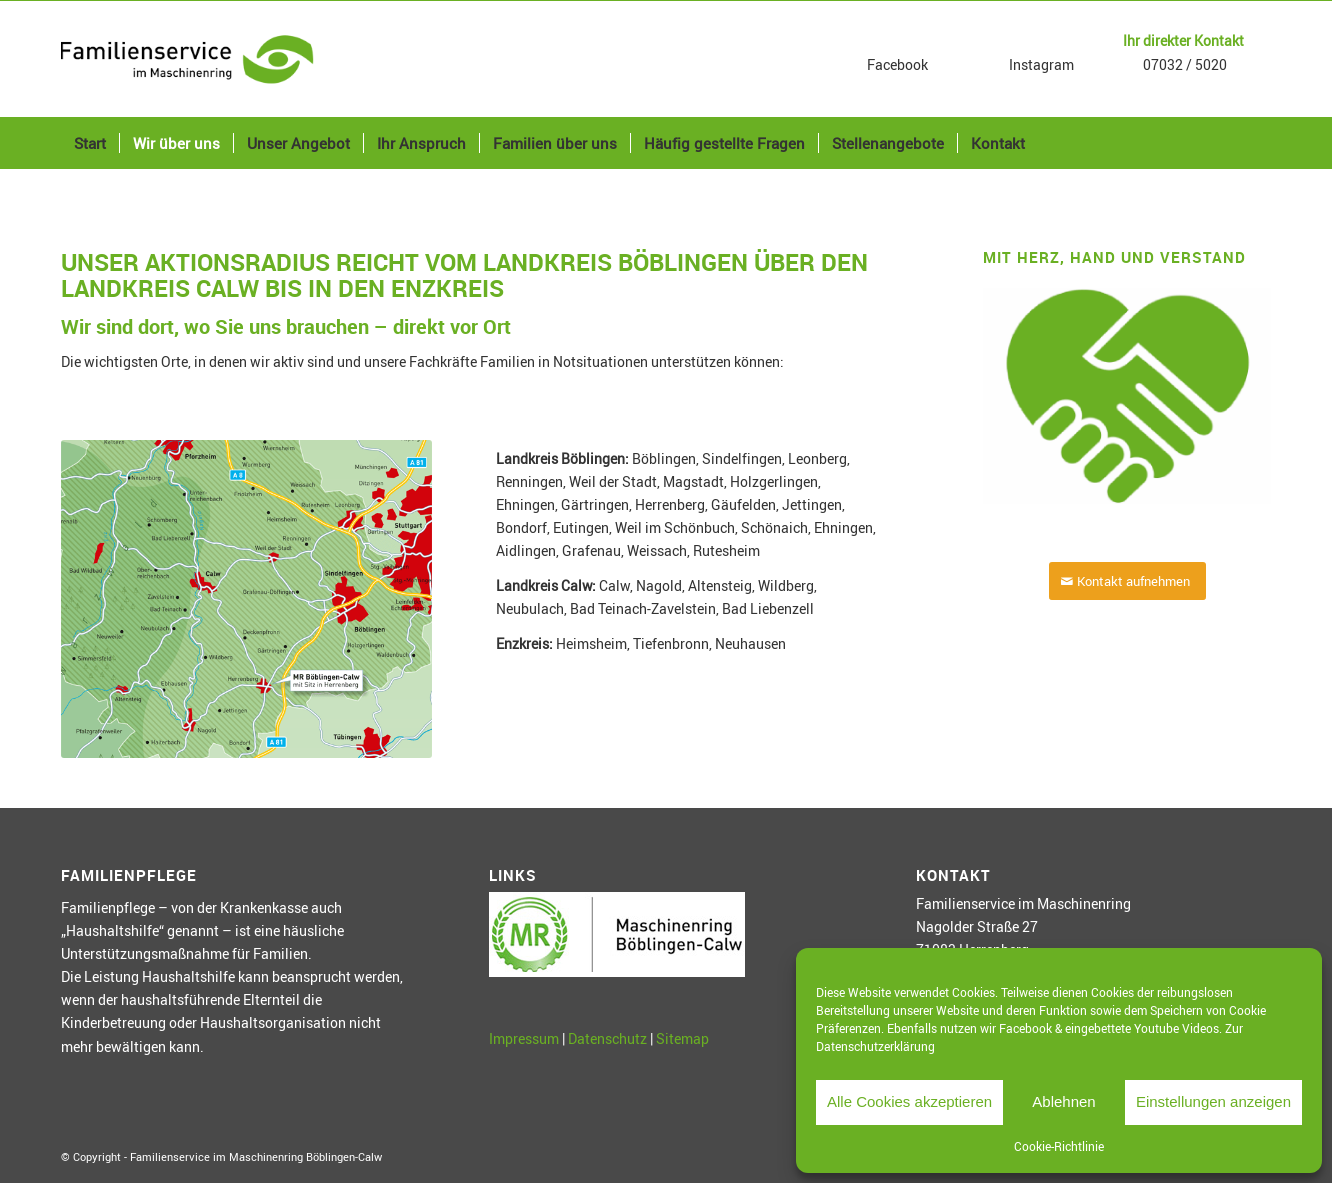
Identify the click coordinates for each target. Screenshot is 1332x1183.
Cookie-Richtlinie (1059, 1146)
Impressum (524, 1038)
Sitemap (682, 1038)
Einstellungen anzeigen (1213, 1101)
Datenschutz (607, 1038)
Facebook (896, 64)
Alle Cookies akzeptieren (909, 1101)
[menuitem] (90, 143)
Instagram (1040, 64)
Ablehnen (1063, 1101)
